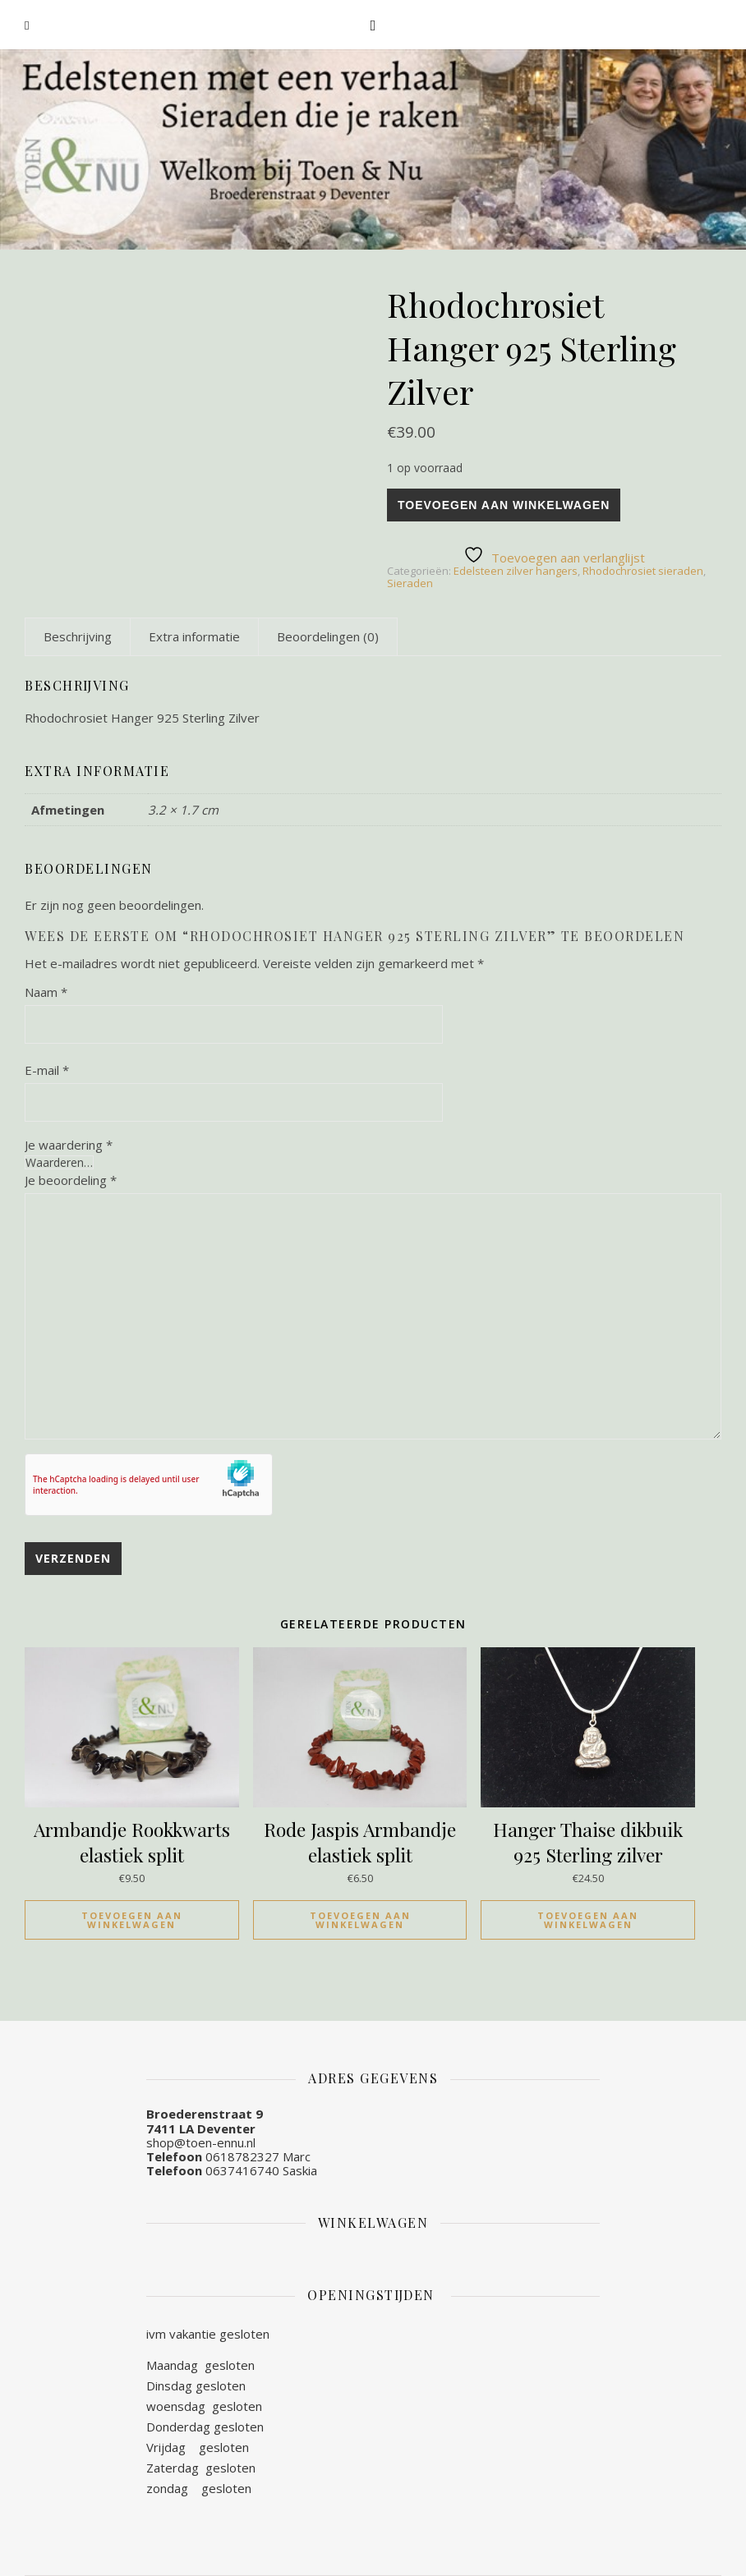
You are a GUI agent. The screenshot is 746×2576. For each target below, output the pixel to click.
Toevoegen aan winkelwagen (504, 505)
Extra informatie (194, 636)
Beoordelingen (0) (328, 636)
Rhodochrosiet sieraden (643, 570)
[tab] (78, 636)
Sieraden (410, 583)
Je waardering (69, 1145)
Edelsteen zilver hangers (516, 570)
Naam (46, 992)
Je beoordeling (71, 1180)
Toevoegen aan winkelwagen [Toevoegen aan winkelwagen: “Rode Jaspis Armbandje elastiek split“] (360, 1920)
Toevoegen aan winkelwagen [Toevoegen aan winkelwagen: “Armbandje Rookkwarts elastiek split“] (131, 1920)
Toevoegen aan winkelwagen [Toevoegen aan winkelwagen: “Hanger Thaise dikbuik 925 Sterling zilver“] (587, 1920)
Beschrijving (78, 636)
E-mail (47, 1070)
